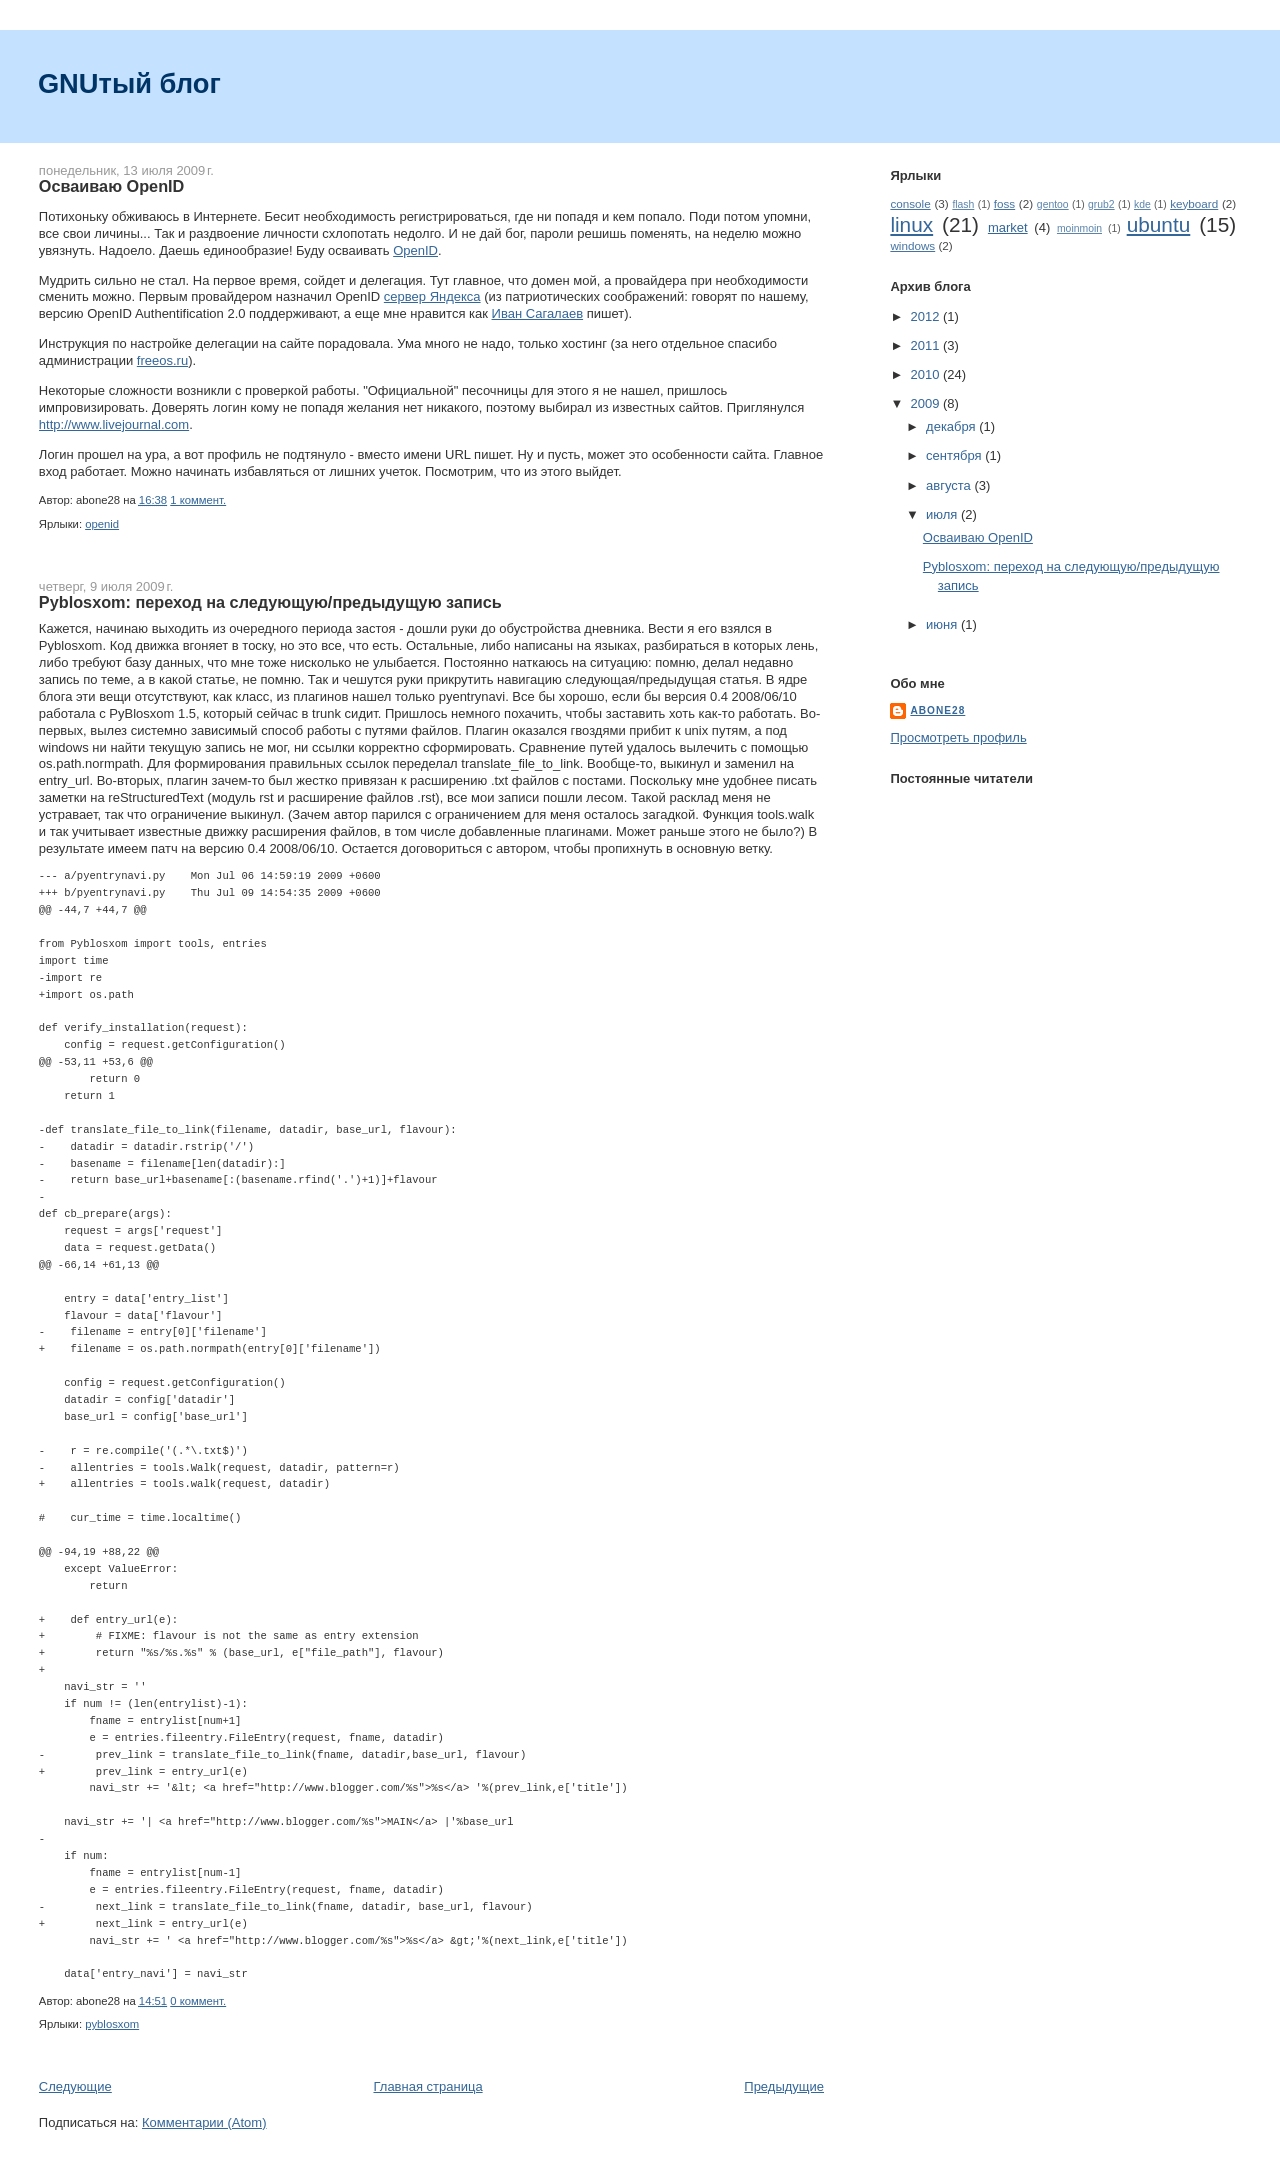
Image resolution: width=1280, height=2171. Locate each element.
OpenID (415, 250)
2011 (926, 345)
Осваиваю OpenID (111, 186)
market (1008, 227)
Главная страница (427, 2086)
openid (102, 524)
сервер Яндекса (432, 296)
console (910, 203)
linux (911, 224)
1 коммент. (198, 500)
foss (1004, 203)
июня (943, 624)
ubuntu (1159, 224)
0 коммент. (198, 2001)
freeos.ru (162, 360)
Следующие (75, 2086)
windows (912, 245)
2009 (926, 403)
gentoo (1053, 204)
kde (1142, 204)
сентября (955, 455)
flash (963, 204)
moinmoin (1079, 228)
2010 (926, 374)
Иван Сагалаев (538, 313)
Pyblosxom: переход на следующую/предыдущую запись (270, 602)
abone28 (937, 710)
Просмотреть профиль (958, 737)
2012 (926, 316)
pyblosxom (112, 2024)
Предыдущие (784, 2086)
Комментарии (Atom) (204, 2122)
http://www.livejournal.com (114, 424)
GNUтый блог (129, 83)
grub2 (1101, 204)
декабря (952, 426)
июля (943, 514)
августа (950, 485)
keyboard (1194, 203)
